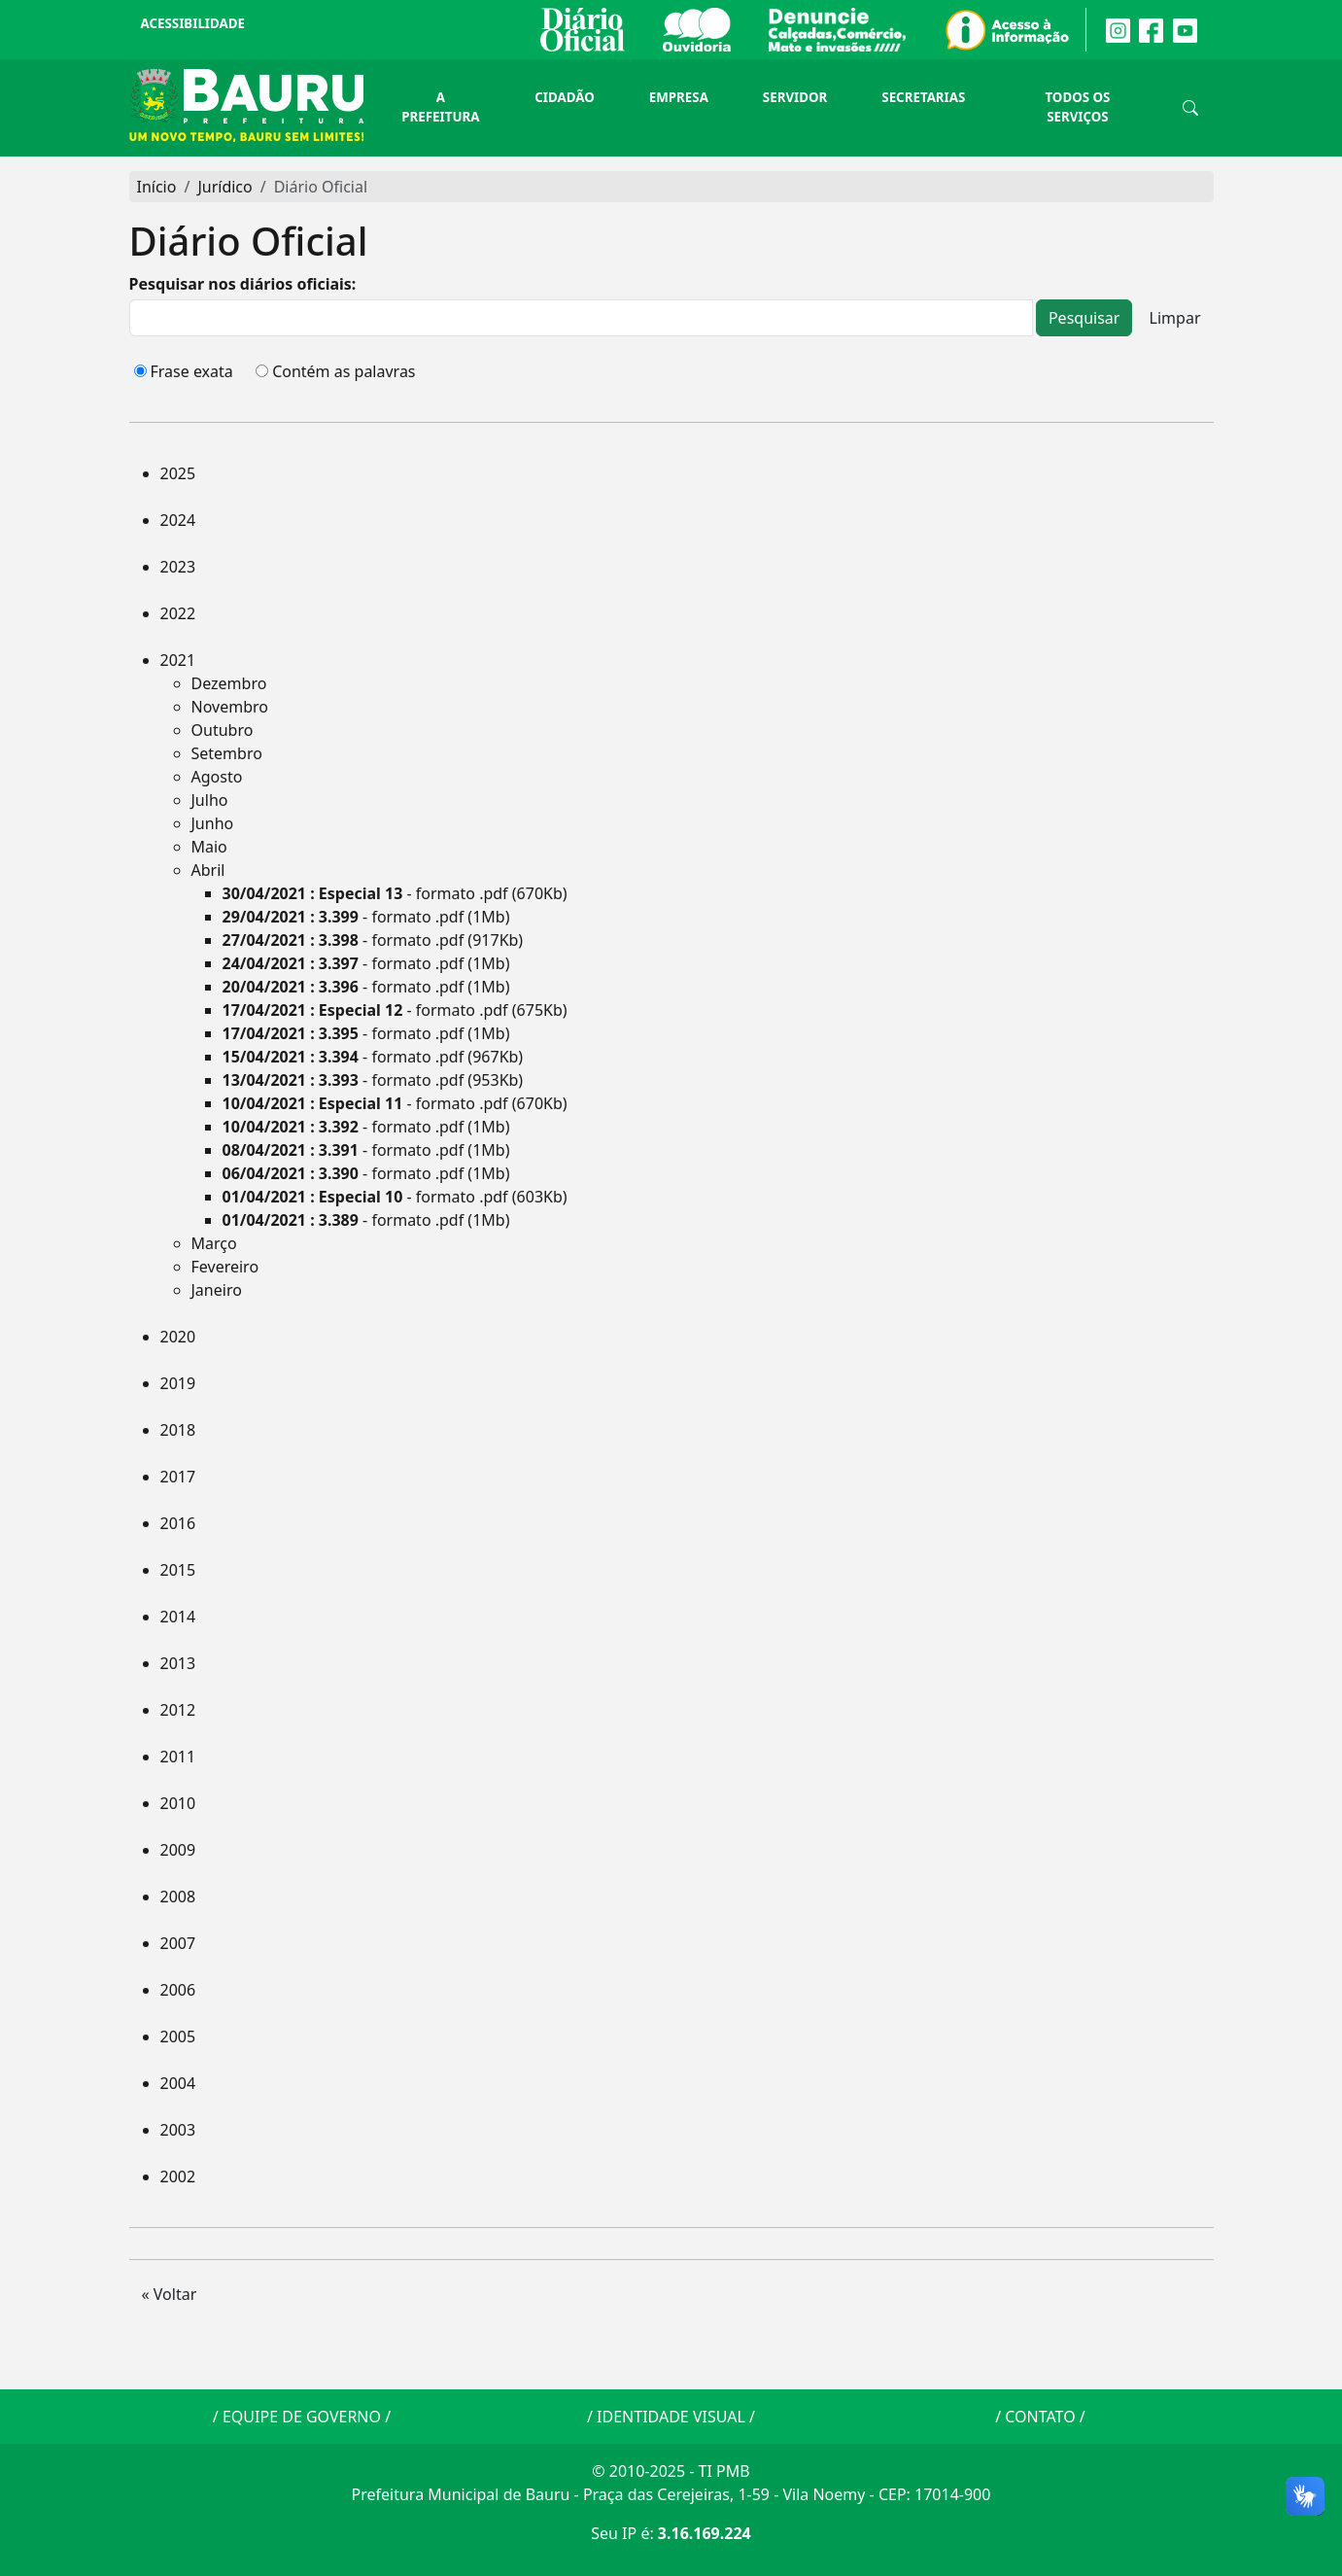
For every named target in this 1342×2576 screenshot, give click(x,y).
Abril (208, 870)
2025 (178, 473)
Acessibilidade (193, 23)
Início (157, 186)
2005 (178, 2036)
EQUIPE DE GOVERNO (302, 2416)
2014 (178, 1616)
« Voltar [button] (169, 2294)
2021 (178, 660)
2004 (178, 2083)
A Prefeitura (440, 106)
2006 (178, 1990)
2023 (178, 566)
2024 (178, 520)
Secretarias (923, 97)
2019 (178, 1383)
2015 (178, 1570)
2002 (178, 2176)
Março (214, 1243)
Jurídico (224, 186)
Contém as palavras (343, 371)
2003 (178, 2130)
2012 (178, 1710)
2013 (178, 1663)
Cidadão (564, 97)
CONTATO (1040, 2416)
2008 (178, 1896)
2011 (178, 1756)
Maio (209, 846)
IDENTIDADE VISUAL (671, 2416)
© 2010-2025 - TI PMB (670, 2471)
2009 (178, 1850)
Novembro (229, 706)
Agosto (217, 776)
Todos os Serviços (1077, 106)
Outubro (222, 730)
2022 (178, 613)
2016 (178, 1523)
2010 (178, 1803)
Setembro (226, 753)
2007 (178, 1943)
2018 (178, 1430)
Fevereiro (225, 1266)
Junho (212, 823)
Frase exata (192, 371)
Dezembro (229, 683)
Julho (209, 800)
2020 (178, 1336)
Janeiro (216, 1290)
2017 (178, 1476)
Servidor (795, 97)
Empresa (678, 97)
